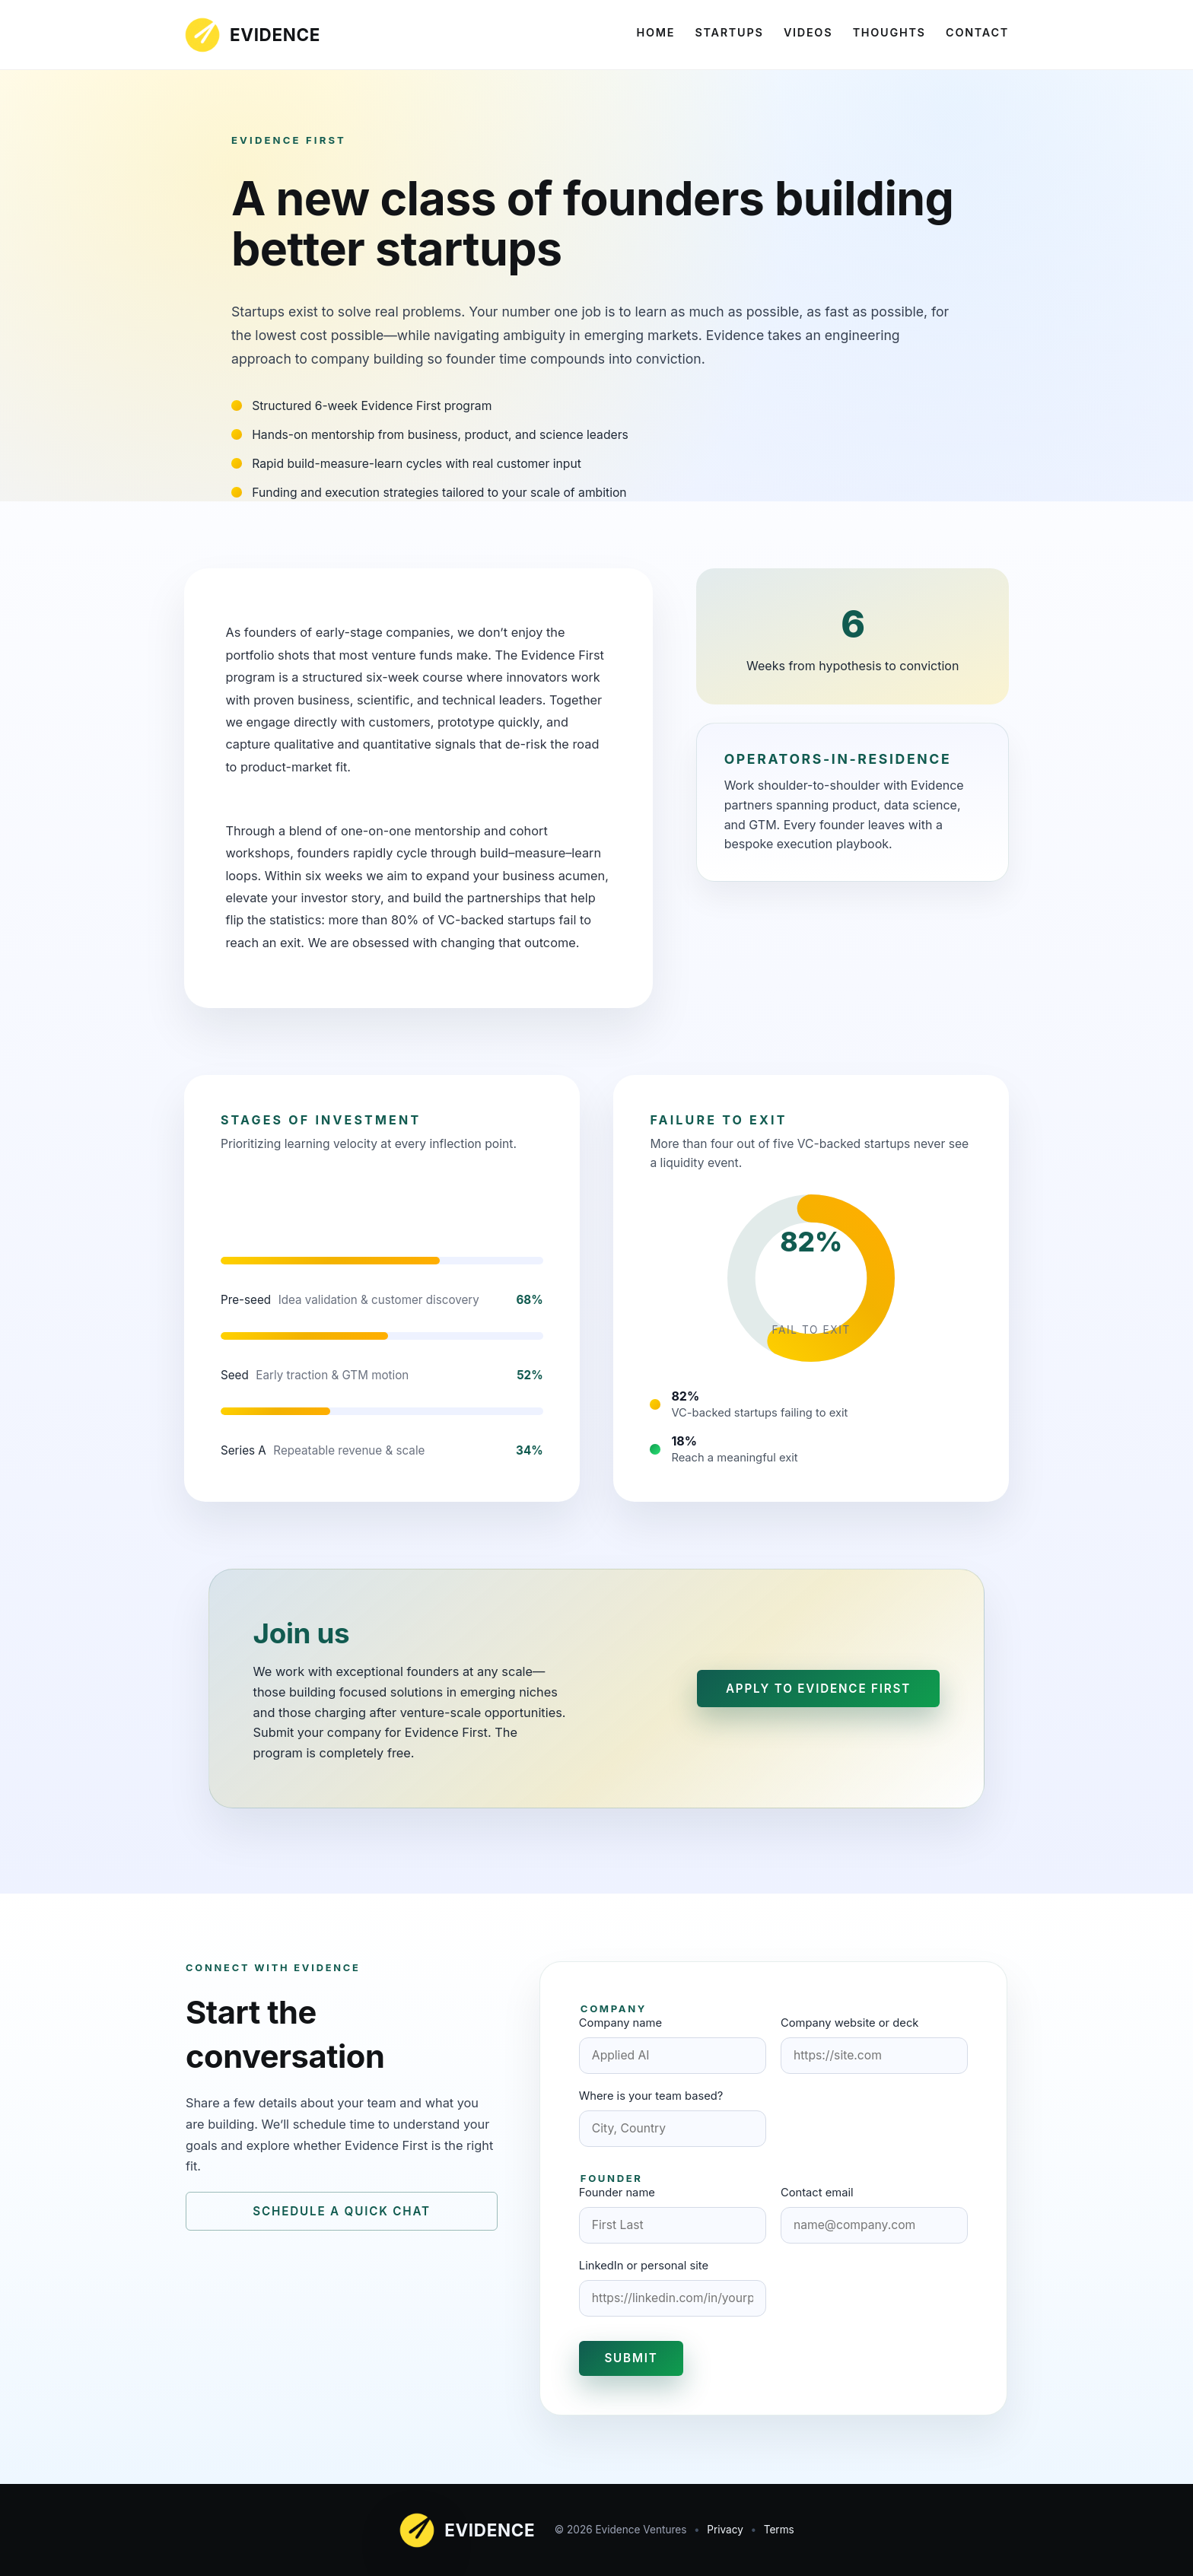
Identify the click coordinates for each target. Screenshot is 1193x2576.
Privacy (725, 2530)
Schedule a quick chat (342, 2211)
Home (655, 32)
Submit (630, 2358)
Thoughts (889, 32)
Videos (808, 32)
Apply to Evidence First (818, 1688)
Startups (729, 32)
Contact (977, 32)
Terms (779, 2530)
